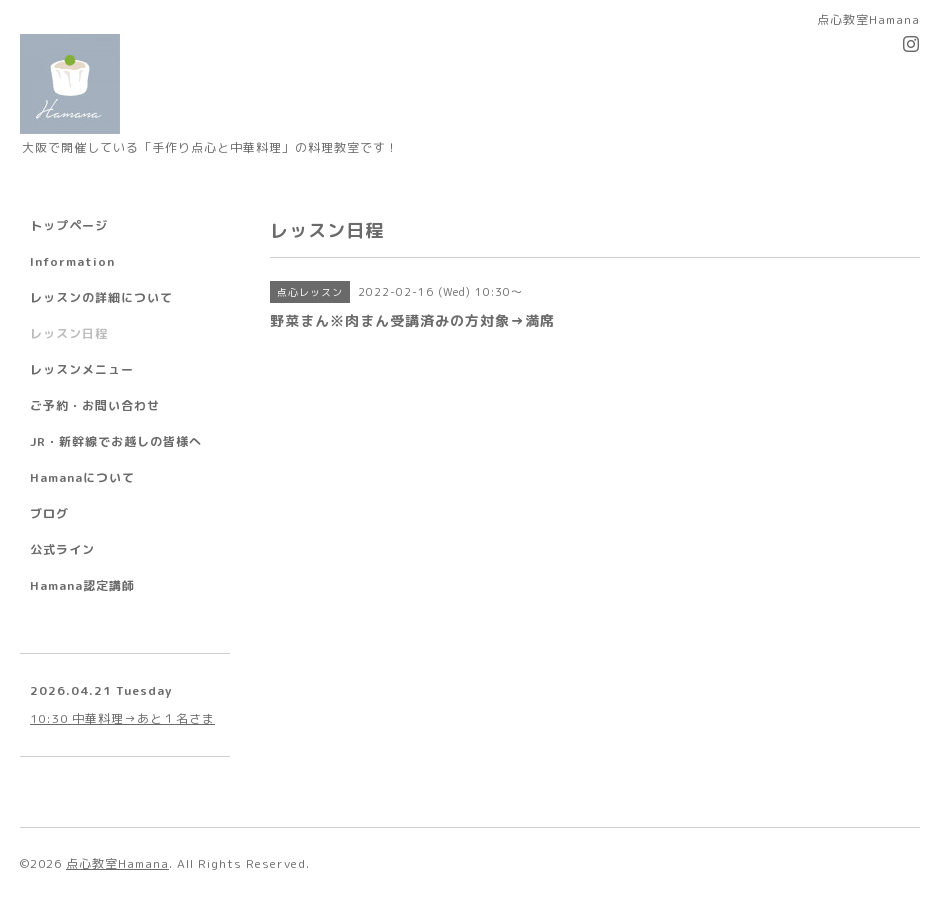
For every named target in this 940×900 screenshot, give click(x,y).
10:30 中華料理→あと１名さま (122, 718)
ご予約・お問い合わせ (95, 405)
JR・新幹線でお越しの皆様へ (116, 441)
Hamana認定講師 (82, 585)
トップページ (69, 225)
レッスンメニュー (82, 369)
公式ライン (62, 549)
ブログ (49, 513)
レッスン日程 (69, 333)
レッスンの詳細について (101, 297)
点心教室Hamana (117, 863)
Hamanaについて (82, 477)
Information (72, 261)
